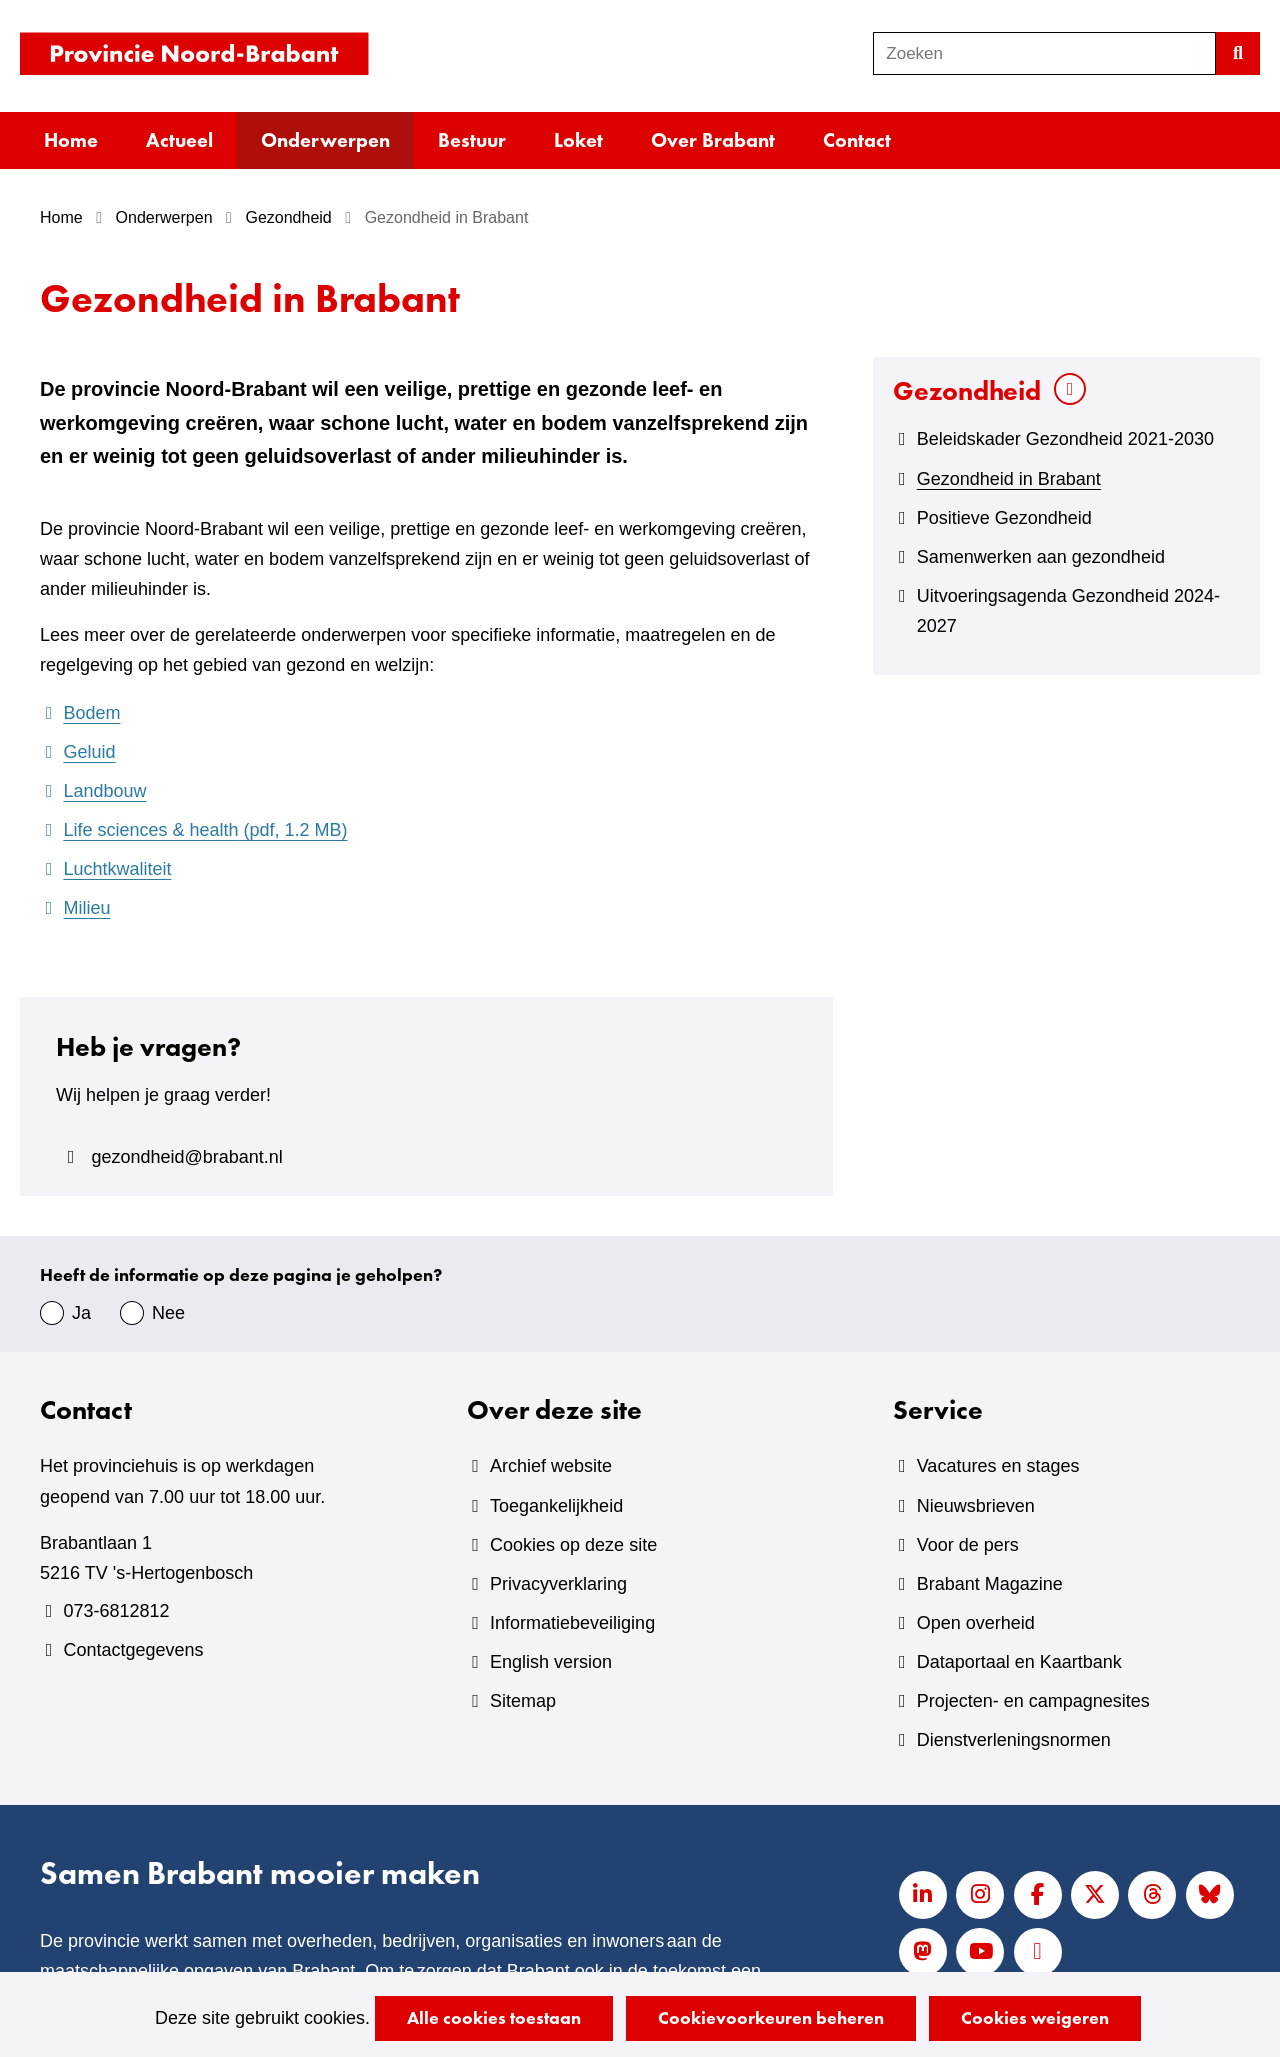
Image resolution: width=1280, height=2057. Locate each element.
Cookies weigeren (1035, 2017)
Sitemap (523, 1701)
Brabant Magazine (990, 1584)
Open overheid (976, 1623)
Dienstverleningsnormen (1014, 1740)
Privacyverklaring (558, 1584)
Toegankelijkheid (556, 1506)
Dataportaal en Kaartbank (1019, 1662)
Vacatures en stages (998, 1466)
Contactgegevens (133, 1650)
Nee (168, 1313)
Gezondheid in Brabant (1009, 479)
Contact (857, 140)
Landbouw (104, 791)
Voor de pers (968, 1545)
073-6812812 (116, 1611)
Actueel (179, 140)
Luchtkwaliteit (117, 869)
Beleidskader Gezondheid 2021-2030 (1065, 439)
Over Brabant (713, 140)
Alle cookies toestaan (494, 2017)
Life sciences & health (205, 830)
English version (551, 1662)
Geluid (89, 752)
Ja (81, 1313)
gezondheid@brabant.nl (186, 1157)
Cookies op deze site (573, 1545)
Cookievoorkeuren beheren (771, 2017)
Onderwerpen (325, 140)
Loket (578, 140)
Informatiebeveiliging (572, 1623)
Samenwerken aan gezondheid (1041, 557)
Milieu (86, 908)
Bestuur (472, 140)
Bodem (91, 713)
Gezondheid (967, 390)
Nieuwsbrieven (976, 1506)
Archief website (551, 1466)
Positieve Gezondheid (1004, 518)
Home (71, 140)
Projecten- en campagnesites (1033, 1701)
